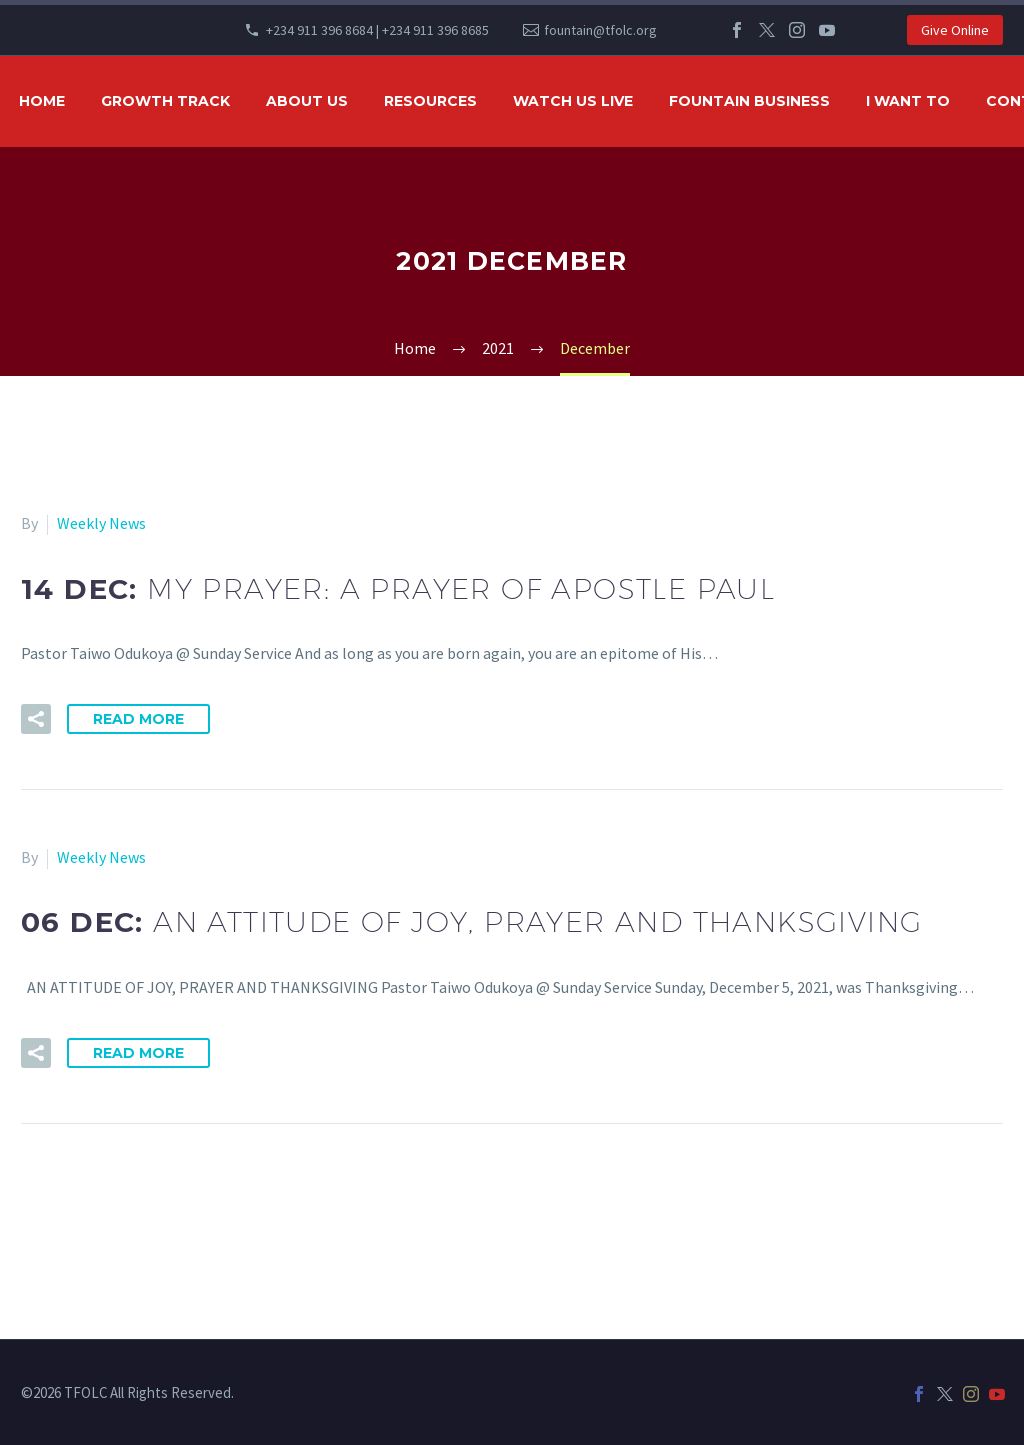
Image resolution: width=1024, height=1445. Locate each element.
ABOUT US (307, 101)
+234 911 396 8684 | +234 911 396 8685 (377, 30)
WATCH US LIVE (573, 101)
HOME (42, 101)
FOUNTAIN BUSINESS (749, 101)
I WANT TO (908, 101)
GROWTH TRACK (165, 101)
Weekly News (101, 523)
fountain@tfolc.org (600, 30)
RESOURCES (430, 101)
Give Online (955, 30)
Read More (138, 719)
